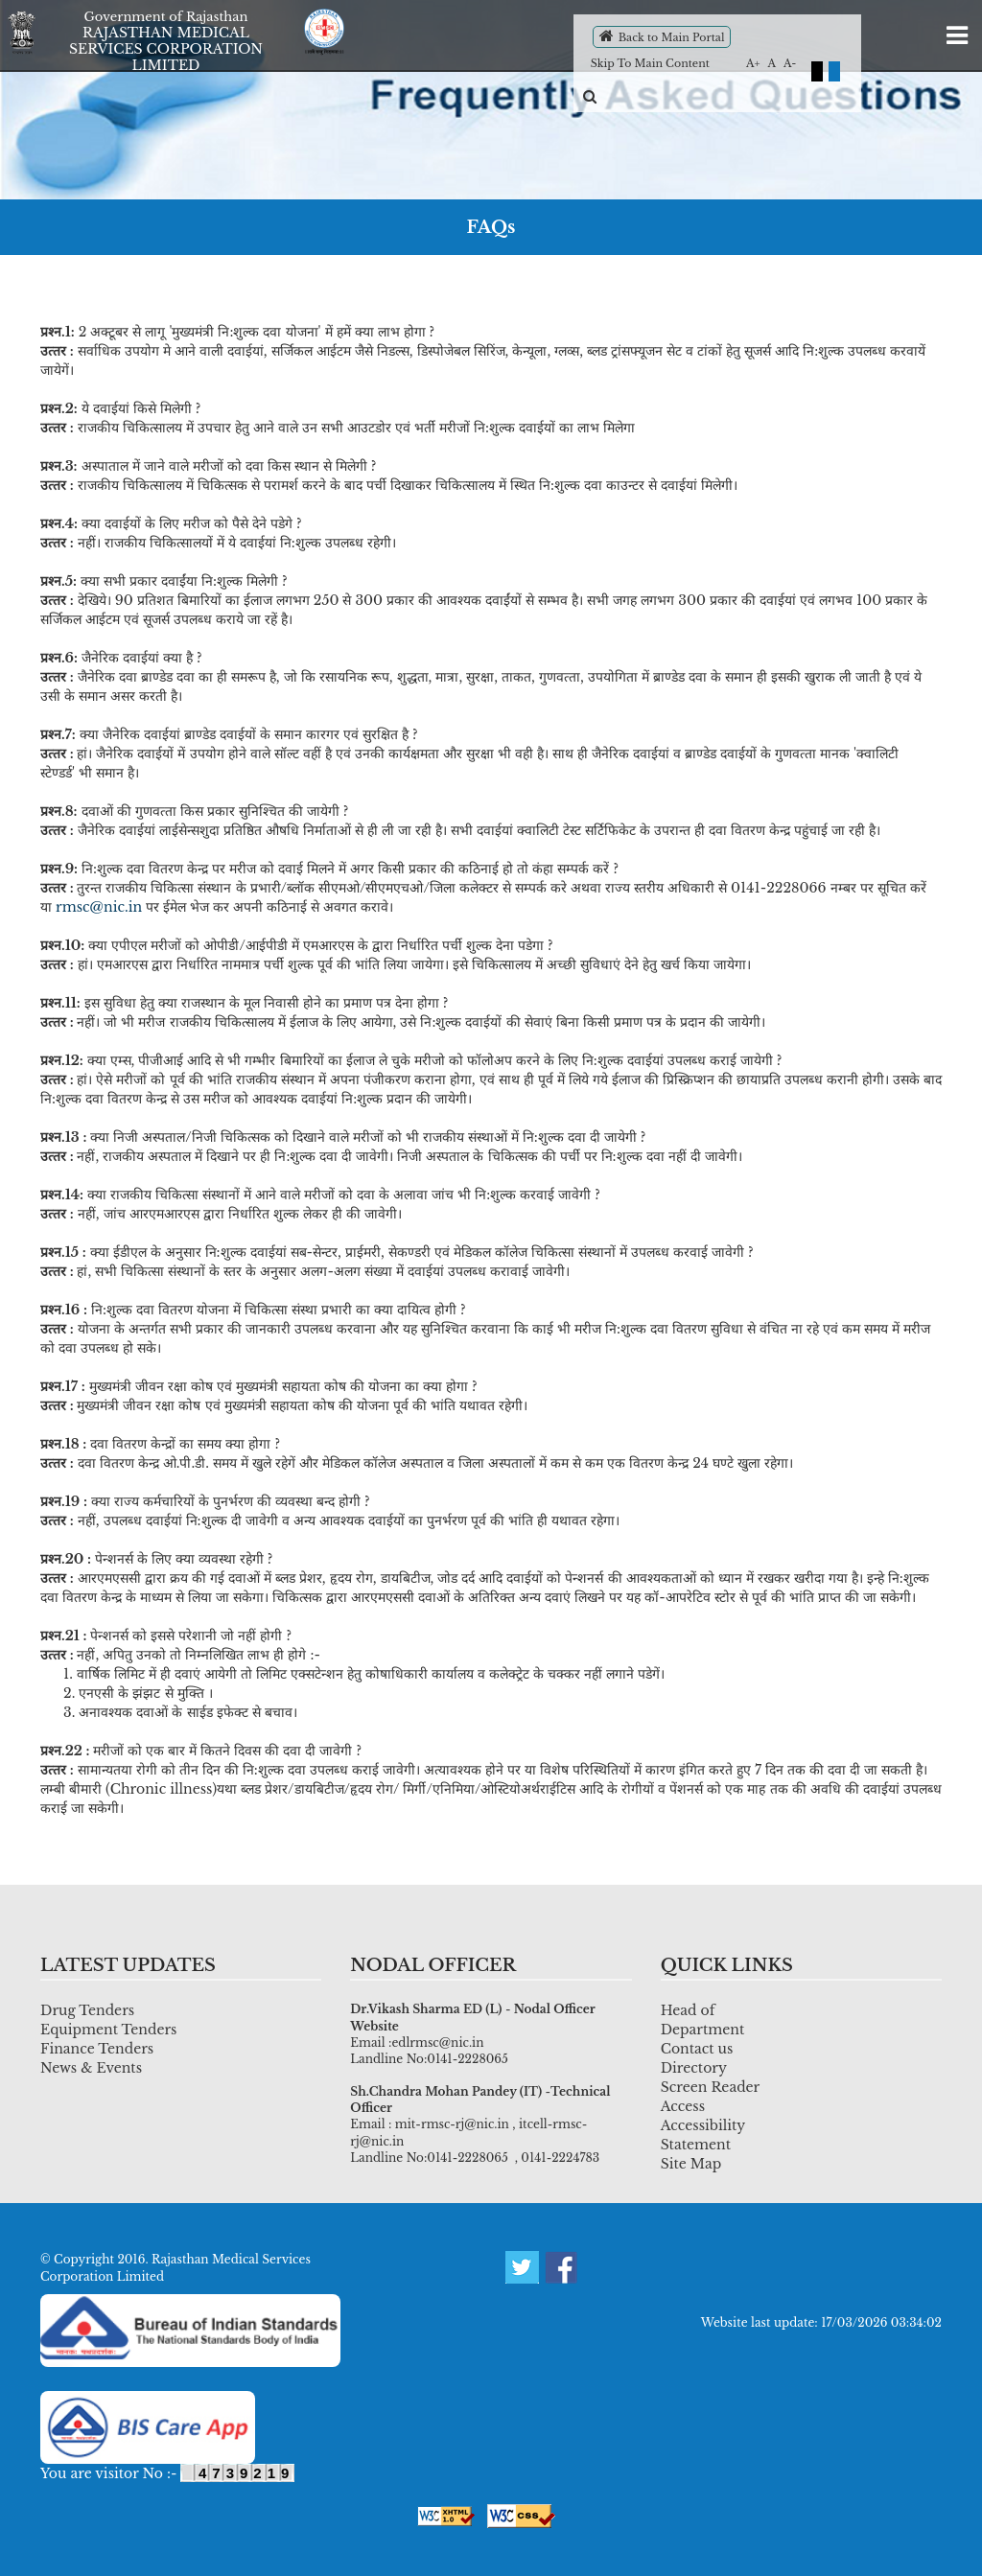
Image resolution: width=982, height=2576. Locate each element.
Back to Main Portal (662, 36)
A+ (753, 63)
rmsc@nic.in (99, 907)
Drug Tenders (87, 2010)
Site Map (691, 2163)
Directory (694, 2068)
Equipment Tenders (108, 2029)
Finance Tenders (96, 2048)
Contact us (697, 2048)
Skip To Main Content (650, 63)
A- (789, 63)
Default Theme (834, 71)
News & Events (91, 2068)
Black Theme (817, 71)
